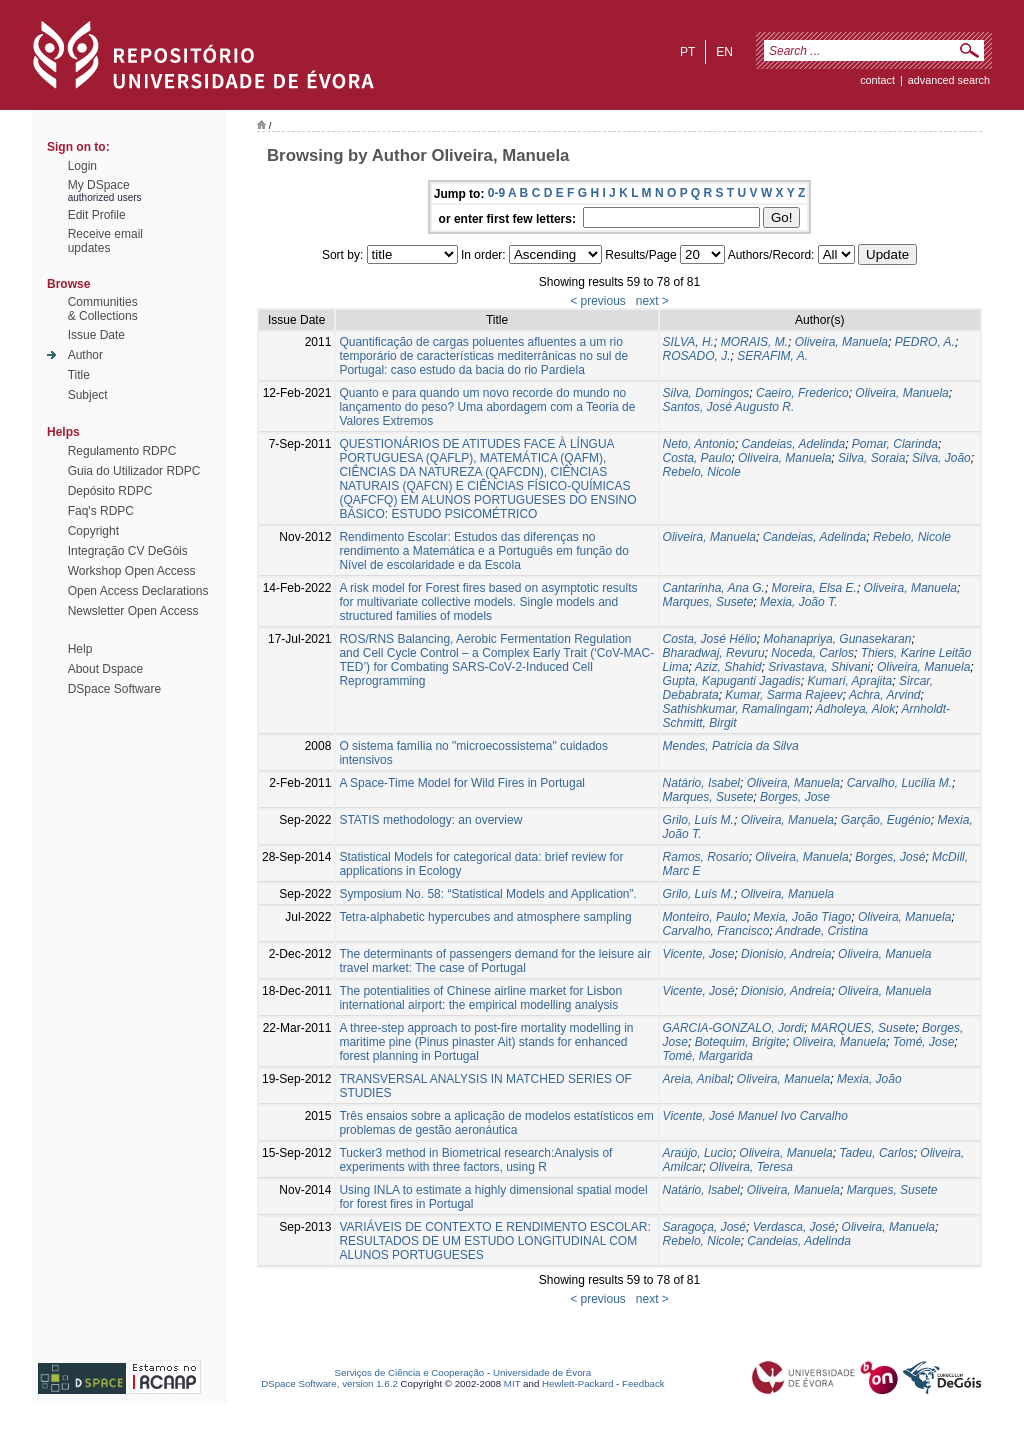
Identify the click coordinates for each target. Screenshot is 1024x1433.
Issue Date (96, 335)
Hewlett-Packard (577, 1383)
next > (652, 301)
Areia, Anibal (697, 1079)
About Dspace (105, 669)
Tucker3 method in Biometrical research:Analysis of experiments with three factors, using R (475, 1160)
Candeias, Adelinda (794, 444)
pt (687, 52)
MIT (512, 1383)
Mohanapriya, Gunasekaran (837, 639)
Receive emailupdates (105, 241)
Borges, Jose (795, 797)
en (724, 52)
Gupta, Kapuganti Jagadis (732, 681)
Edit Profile (97, 215)
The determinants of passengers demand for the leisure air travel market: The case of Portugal (495, 961)
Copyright (93, 531)
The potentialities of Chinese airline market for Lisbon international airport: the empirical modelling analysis (480, 998)
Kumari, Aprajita (849, 681)
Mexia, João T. (799, 602)
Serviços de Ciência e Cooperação (410, 1372)
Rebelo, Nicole (702, 472)
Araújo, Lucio (698, 1153)
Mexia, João (869, 1079)
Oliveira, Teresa (751, 1167)
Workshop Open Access (132, 571)
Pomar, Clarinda (895, 444)
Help (80, 649)
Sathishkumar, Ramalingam (736, 709)
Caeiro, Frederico (802, 393)
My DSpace (99, 185)
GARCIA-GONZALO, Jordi (733, 1028)
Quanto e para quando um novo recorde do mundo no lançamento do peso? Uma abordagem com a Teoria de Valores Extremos (487, 407)
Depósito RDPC (110, 491)
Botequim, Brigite (740, 1042)
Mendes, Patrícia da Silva (731, 746)
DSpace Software (114, 689)
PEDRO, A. (925, 342)
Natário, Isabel (701, 783)
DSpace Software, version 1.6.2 (329, 1383)
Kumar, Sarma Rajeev (783, 695)
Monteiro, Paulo (705, 917)
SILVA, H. (688, 342)
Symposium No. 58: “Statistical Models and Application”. (487, 894)
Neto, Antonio (699, 444)
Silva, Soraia (871, 458)
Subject (88, 395)
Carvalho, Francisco (716, 931)
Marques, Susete (708, 602)
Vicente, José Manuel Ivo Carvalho (755, 1116)
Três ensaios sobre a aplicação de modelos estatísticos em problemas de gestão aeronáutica (496, 1123)
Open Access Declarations (138, 591)
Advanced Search (949, 80)
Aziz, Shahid (728, 667)
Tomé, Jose (924, 1042)
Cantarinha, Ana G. (714, 588)
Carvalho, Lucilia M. (899, 783)
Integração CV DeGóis (128, 551)
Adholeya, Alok (856, 709)
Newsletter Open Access (133, 611)
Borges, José (890, 857)
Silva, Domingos (706, 393)
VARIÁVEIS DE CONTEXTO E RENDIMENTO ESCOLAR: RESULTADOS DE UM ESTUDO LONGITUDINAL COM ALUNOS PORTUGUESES (494, 1241)
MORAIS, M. (754, 342)
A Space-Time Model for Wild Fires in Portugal (462, 783)
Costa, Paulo (697, 458)
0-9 (496, 193)
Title (79, 375)
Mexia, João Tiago (802, 917)
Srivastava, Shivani (819, 667)
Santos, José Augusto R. (729, 407)
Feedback (643, 1383)
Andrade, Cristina (822, 931)
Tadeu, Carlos (876, 1153)
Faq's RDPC (101, 511)
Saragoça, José (704, 1227)
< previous (598, 301)
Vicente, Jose (699, 954)
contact (877, 80)
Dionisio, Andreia (786, 954)
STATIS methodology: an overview (430, 820)
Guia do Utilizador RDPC (134, 471)
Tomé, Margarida (708, 1056)
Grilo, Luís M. (698, 820)
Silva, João (941, 458)
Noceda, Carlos (812, 653)
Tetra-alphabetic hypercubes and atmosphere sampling (485, 917)
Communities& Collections (103, 309)
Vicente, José (699, 991)
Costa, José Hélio (710, 639)
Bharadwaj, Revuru (714, 653)
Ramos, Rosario (706, 857)
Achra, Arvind (885, 695)
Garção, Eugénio (886, 820)
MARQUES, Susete (863, 1028)
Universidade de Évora (542, 1372)
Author (85, 355)
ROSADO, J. (697, 356)
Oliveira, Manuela (841, 342)
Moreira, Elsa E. (814, 588)
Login (82, 166)
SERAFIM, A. (772, 356)
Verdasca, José (794, 1227)
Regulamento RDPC (122, 451)
